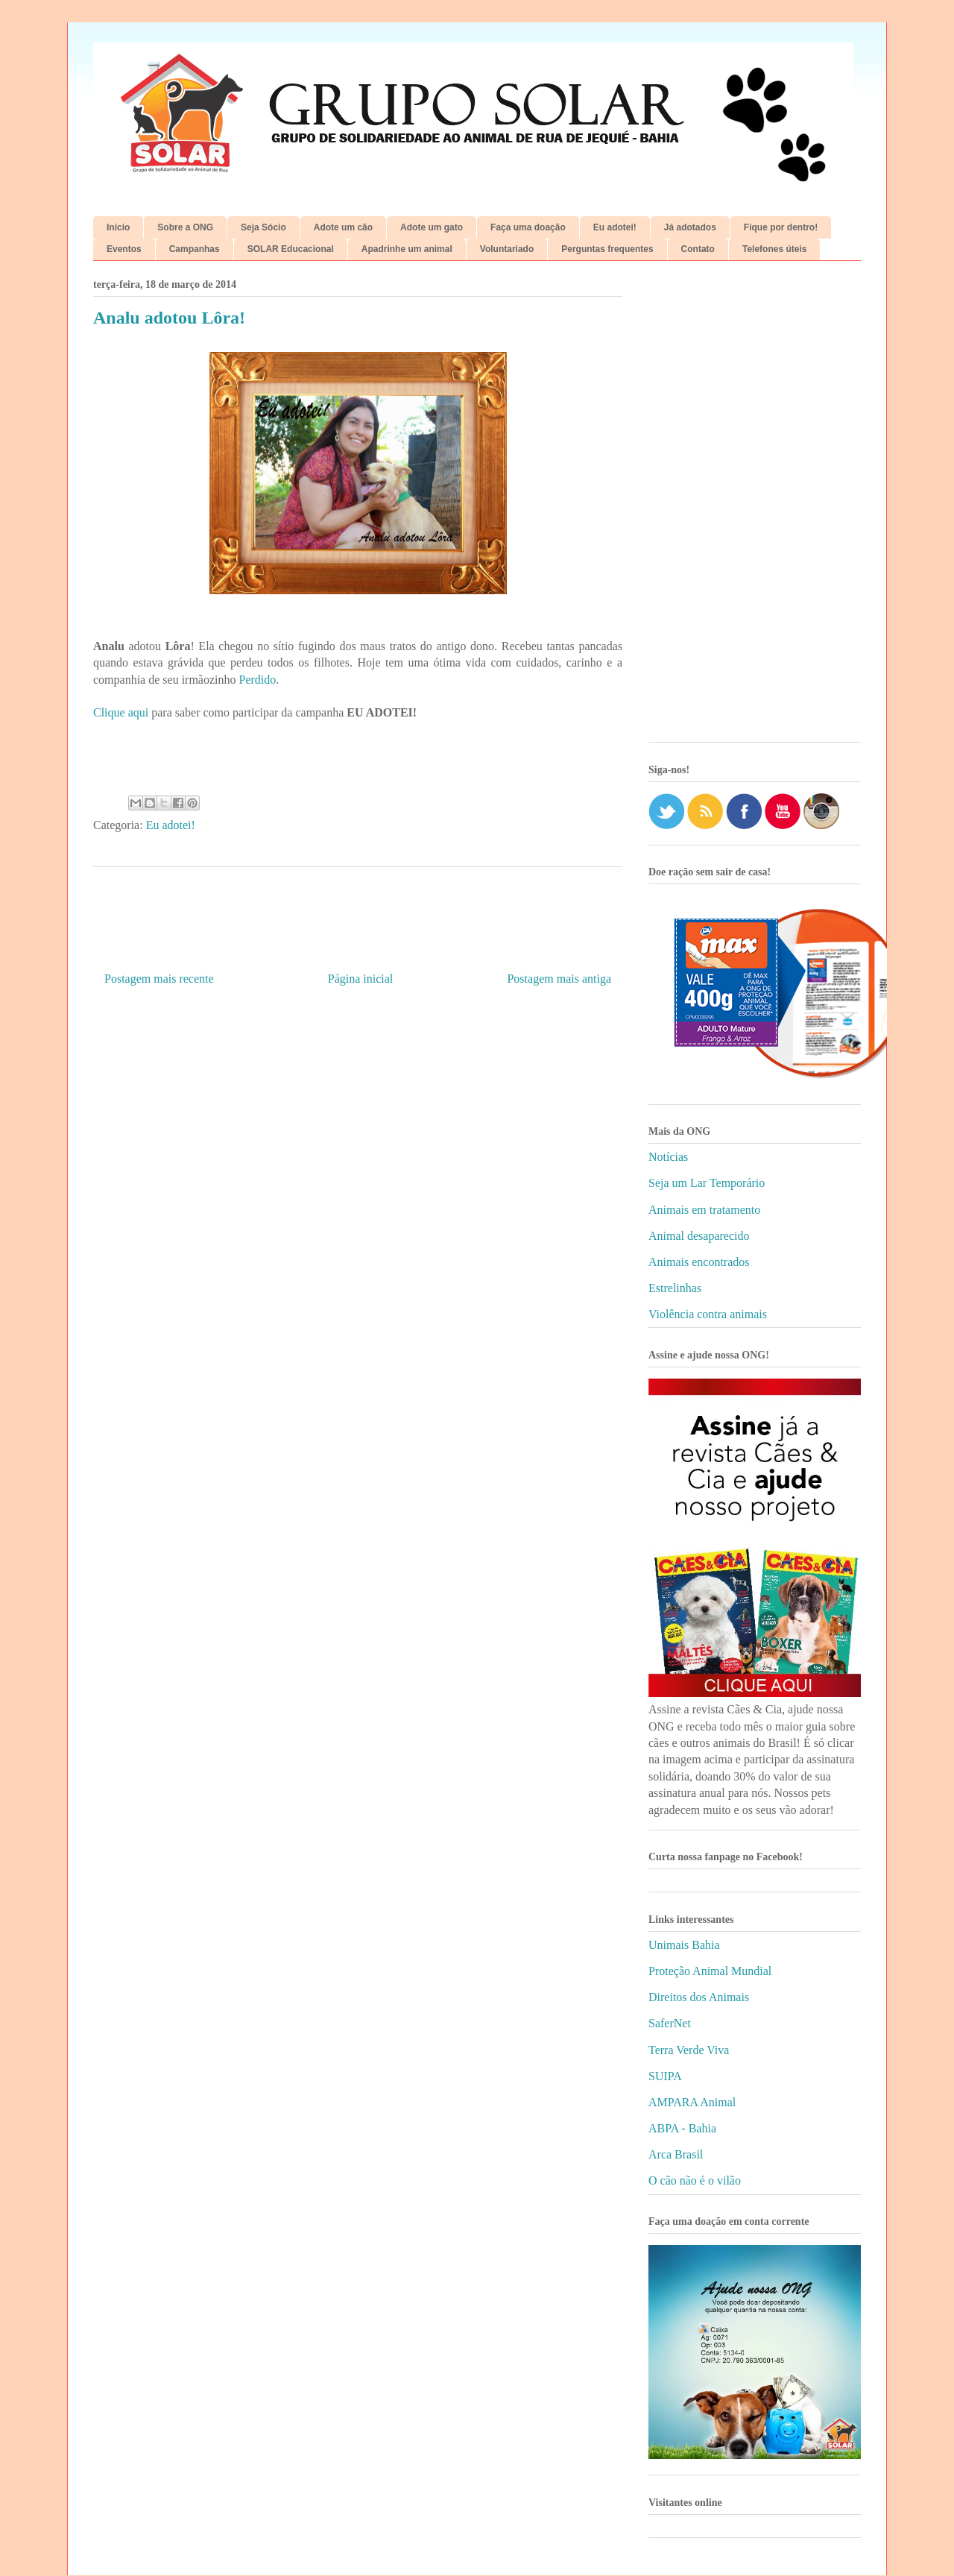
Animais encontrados (699, 1262)
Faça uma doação (528, 227)
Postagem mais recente (159, 978)
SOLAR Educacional (290, 249)
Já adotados (690, 227)
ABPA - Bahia (682, 2128)
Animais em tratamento (704, 1209)
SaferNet (669, 2023)
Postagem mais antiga (559, 978)
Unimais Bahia (684, 1945)
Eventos (124, 249)
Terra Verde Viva (688, 2050)
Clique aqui (120, 712)
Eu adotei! (614, 227)
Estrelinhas (674, 1288)
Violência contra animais (707, 1314)
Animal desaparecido (699, 1235)
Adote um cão (343, 227)
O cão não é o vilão (694, 2180)
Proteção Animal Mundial (709, 1971)
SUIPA (665, 2076)
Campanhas (194, 249)
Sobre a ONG (185, 227)
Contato (698, 249)
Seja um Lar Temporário (706, 1183)
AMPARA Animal (692, 2102)
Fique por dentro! (781, 227)
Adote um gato (431, 227)
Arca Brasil (675, 2154)
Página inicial (361, 978)
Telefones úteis (774, 249)
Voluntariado (507, 249)
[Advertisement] (754, 507)
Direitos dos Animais (698, 1997)
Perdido (258, 679)
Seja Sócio (263, 227)
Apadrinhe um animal (406, 249)
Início (118, 227)
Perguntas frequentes (607, 249)
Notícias (668, 1156)
